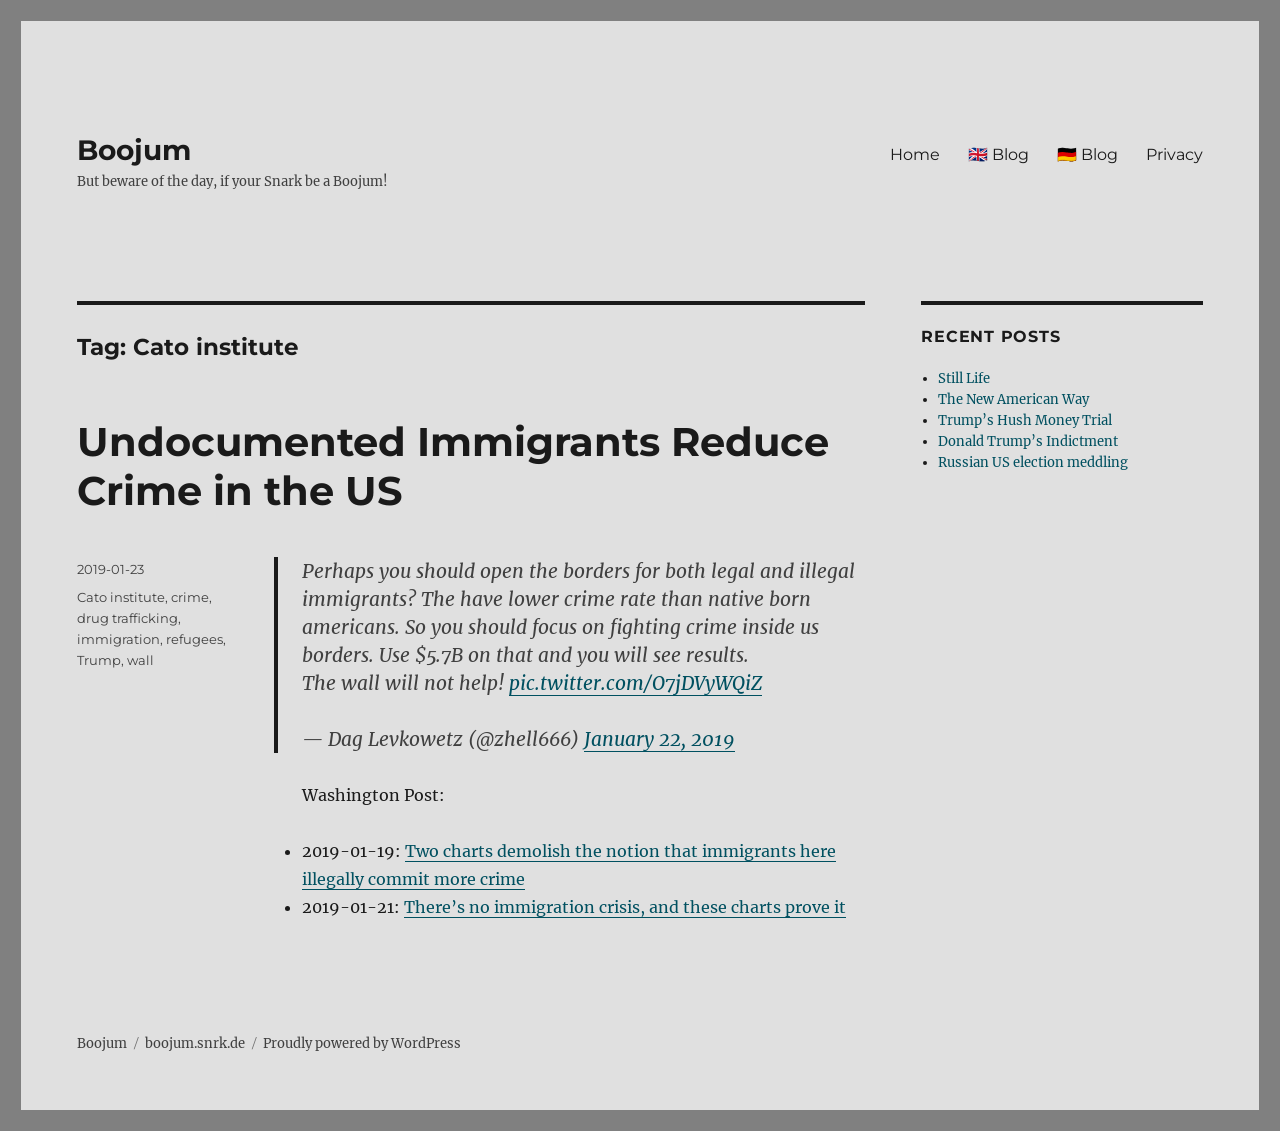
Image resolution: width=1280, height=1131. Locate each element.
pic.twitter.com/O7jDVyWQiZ (635, 683)
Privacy (1174, 154)
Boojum (134, 150)
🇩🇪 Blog (1087, 154)
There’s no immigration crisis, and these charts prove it (625, 907)
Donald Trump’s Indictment (1028, 441)
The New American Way (1013, 399)
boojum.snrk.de (195, 1043)
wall (140, 660)
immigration (118, 639)
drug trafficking (127, 618)
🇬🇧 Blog (998, 154)
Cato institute (121, 597)
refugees (194, 639)
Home (915, 154)
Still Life (964, 378)
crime (190, 597)
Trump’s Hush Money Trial (1025, 420)
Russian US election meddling (1033, 462)
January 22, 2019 (659, 739)
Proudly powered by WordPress (362, 1043)
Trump (99, 660)
